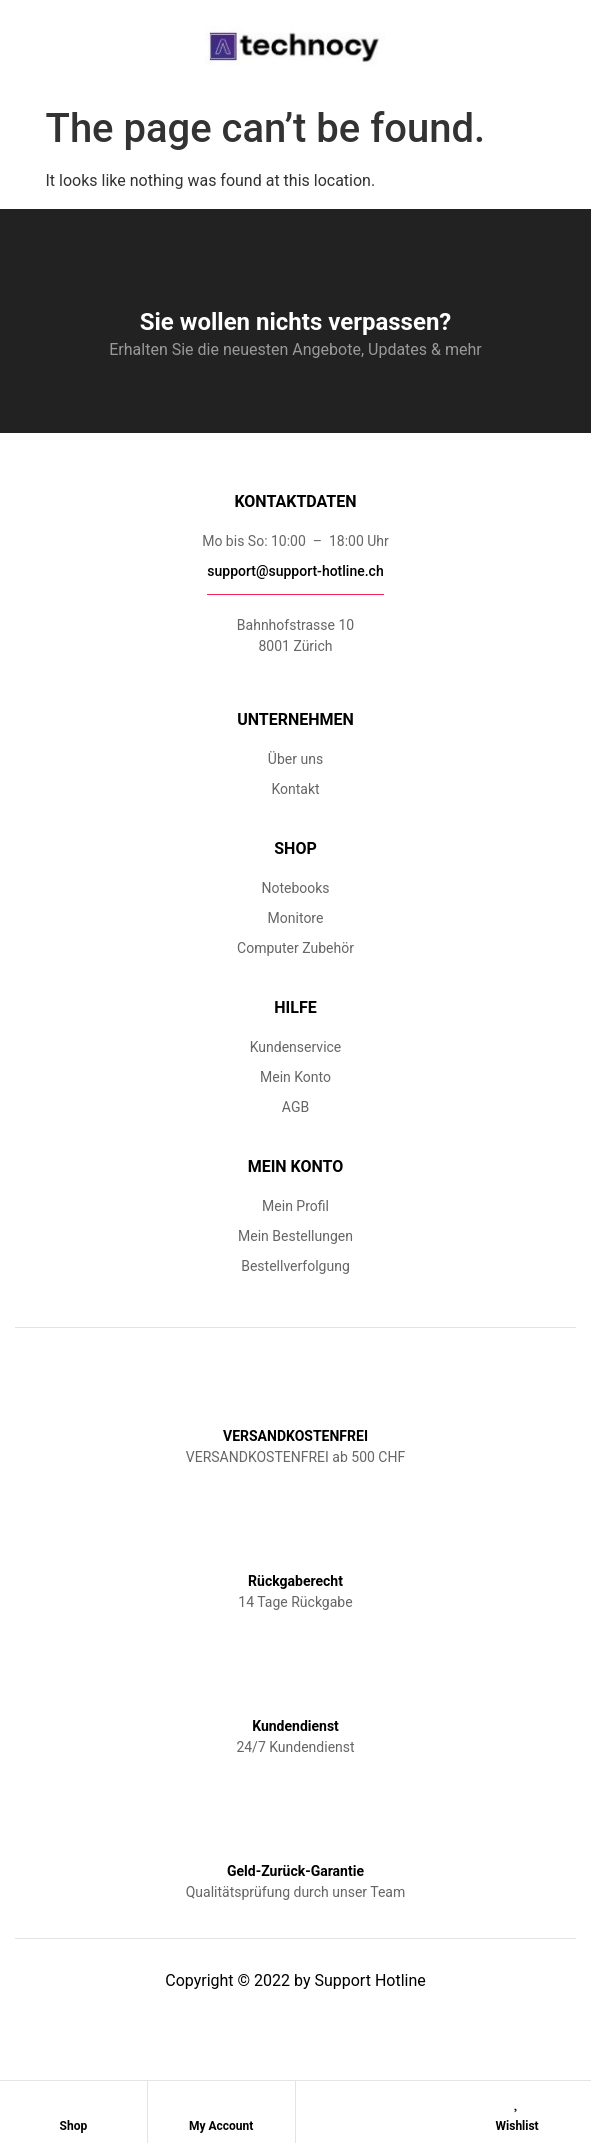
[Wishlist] (517, 2101)
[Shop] (73, 2101)
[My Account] (221, 2101)
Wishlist (517, 2126)
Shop (74, 2126)
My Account (221, 2126)
